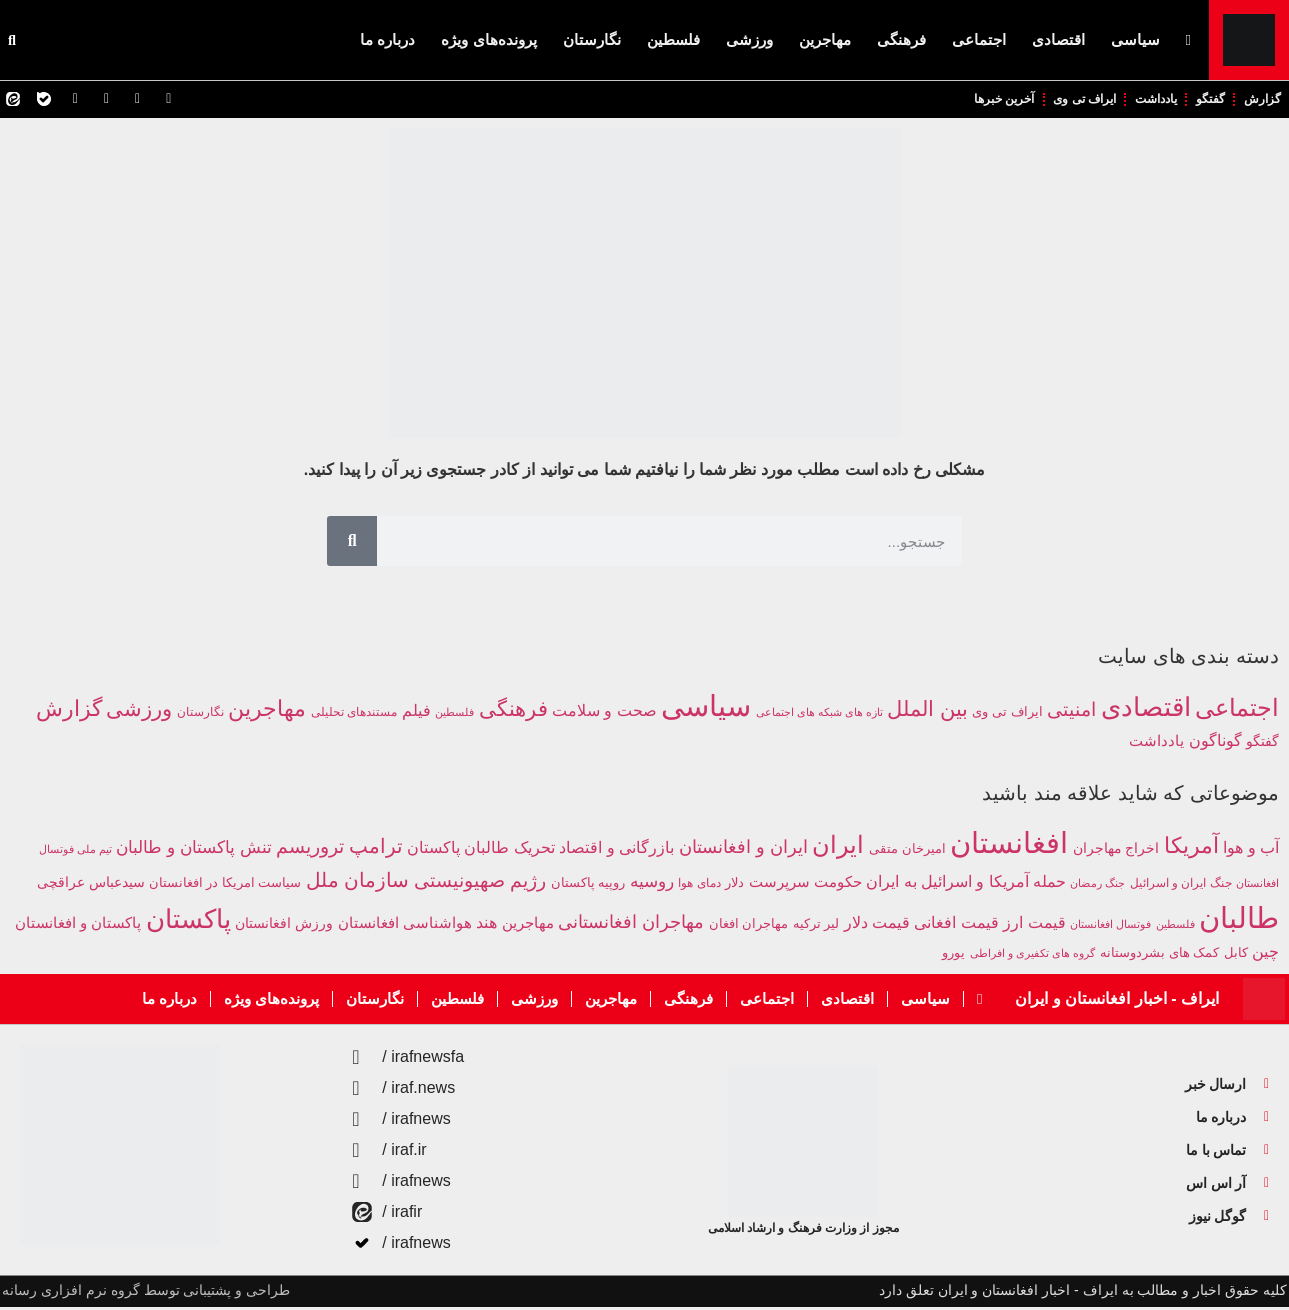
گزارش (1259, 100)
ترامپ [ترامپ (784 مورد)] (376, 849)
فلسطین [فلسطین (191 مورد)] (1175, 927)
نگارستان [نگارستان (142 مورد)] (200, 714)
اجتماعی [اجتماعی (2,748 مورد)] (1237, 710)
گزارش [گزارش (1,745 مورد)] (69, 711)
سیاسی (1135, 39)
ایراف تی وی (1060, 100)
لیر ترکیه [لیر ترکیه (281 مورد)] (816, 926)
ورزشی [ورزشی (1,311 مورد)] (139, 711)
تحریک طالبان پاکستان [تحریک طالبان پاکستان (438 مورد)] (481, 850)
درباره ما (387, 39)
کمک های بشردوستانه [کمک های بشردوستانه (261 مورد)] (1159, 955)
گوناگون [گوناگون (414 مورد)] (1215, 743)
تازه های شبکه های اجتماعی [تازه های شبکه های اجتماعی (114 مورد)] (819, 715)
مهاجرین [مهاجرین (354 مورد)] (528, 926)
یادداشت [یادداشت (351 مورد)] (1156, 743)
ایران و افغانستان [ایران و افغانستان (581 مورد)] (743, 850)
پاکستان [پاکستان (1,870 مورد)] (188, 922)
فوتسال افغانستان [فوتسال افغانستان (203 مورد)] (1110, 927)
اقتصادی (1058, 39)
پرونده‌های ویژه (488, 39)
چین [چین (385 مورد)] (1265, 954)
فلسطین (673, 39)
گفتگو (1202, 100)
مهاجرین (825, 39)
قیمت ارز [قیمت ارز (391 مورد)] (1034, 925)
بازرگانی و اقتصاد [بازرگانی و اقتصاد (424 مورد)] (616, 850)
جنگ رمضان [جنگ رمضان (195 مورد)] (1097, 886)
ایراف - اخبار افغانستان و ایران (1117, 1001)
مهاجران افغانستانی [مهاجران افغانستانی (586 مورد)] (631, 924)
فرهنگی (901, 39)
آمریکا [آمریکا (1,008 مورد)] (1191, 848)
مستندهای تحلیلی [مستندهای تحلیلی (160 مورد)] (354, 715)
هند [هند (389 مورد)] (486, 925)
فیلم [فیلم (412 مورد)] (416, 713)
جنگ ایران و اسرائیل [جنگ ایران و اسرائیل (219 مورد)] (1181, 885)
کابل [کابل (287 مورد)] (1236, 955)
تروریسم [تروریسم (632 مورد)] (310, 849)
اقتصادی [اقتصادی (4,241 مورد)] (1146, 710)
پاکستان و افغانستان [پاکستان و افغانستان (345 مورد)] (78, 926)
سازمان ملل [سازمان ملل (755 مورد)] (358, 883)
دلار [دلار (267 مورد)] (734, 885)
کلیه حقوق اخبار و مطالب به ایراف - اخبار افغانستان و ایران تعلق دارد (1083, 1293)
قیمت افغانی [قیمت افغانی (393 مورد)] (956, 925)
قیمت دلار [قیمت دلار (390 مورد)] (877, 925)
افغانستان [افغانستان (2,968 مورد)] (1009, 845)
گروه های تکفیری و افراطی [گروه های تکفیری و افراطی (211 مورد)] (1033, 956)
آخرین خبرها (969, 100)
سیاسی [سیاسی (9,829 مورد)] (706, 708)
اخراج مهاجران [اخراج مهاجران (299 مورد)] (1116, 851)
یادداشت (1141, 100)
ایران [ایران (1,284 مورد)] (838, 848)
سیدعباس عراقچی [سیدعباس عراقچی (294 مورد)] (91, 885)
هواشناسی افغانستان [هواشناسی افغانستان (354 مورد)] (405, 926)
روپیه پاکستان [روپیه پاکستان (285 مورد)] (588, 885)
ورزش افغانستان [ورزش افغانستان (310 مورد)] (284, 926)
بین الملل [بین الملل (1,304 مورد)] (927, 711)
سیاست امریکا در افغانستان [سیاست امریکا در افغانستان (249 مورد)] (225, 886)
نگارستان (592, 39)
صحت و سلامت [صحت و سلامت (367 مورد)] (604, 713)
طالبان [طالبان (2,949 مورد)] (1239, 920)
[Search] (352, 544)
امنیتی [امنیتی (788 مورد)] (1071, 712)
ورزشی (749, 39)
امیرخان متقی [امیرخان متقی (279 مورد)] (907, 851)
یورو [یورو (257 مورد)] (953, 956)
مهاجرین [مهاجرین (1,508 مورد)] (267, 712)
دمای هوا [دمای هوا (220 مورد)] (699, 885)
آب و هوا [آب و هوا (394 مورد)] (1251, 850)
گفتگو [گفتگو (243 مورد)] (1262, 744)
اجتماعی (979, 39)
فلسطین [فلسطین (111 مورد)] (454, 715)
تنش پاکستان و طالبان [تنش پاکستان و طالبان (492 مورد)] (193, 850)
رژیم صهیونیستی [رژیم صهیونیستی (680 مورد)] (480, 883)
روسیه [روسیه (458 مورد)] (652, 884)
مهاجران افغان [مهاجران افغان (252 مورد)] (748, 927)
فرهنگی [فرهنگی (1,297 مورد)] (513, 711)
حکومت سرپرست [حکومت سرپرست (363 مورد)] (805, 884)
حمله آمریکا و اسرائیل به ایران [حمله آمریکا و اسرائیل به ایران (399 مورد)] (966, 884)
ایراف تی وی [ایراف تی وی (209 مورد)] (1007, 714)
